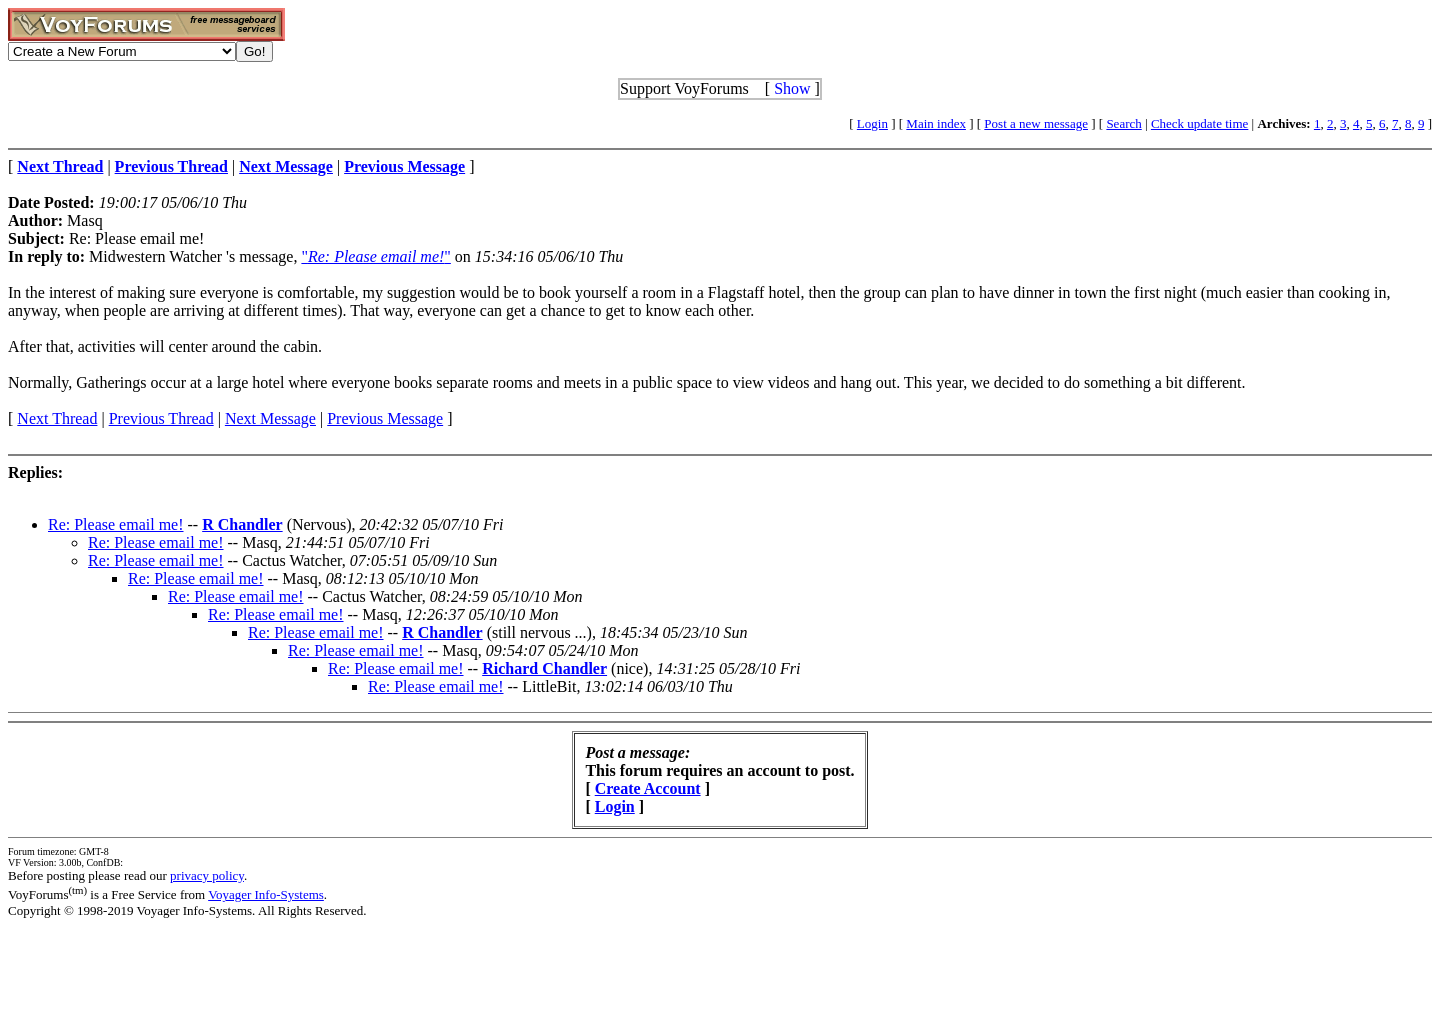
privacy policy (207, 875)
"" (375, 256)
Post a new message (1036, 123)
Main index (936, 123)
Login (872, 123)
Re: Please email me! (116, 524)
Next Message (270, 418)
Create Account (648, 788)
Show (792, 88)
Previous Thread (161, 418)
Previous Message (385, 418)
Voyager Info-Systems (266, 894)
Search (1123, 123)
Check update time (1199, 123)
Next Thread (57, 418)
